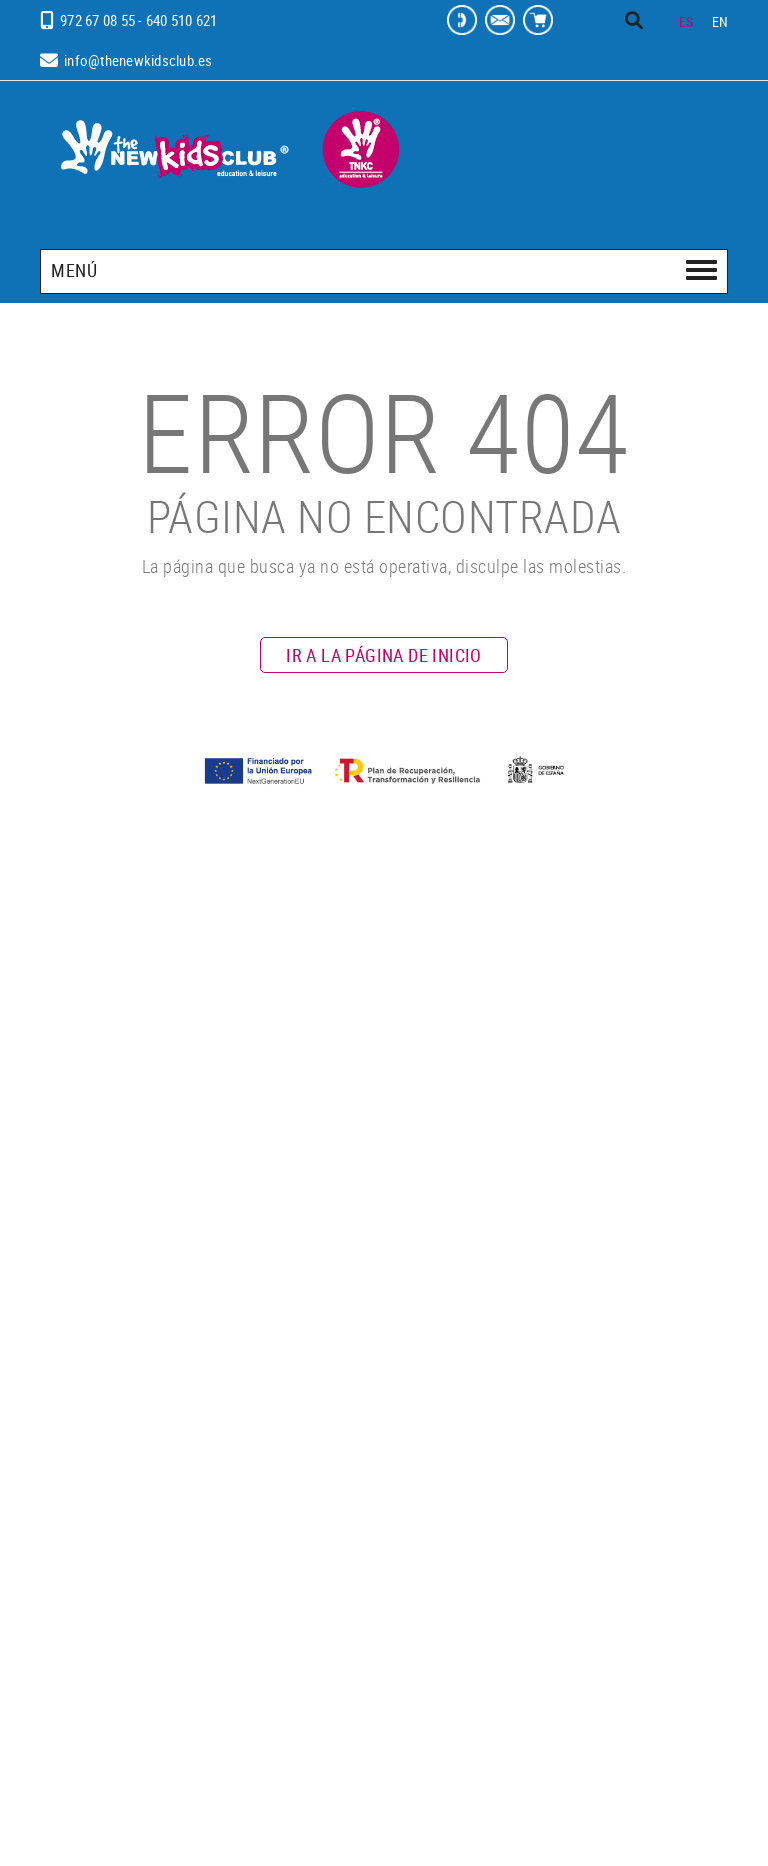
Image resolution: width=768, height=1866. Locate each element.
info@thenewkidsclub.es (138, 60)
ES (686, 21)
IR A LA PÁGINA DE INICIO (384, 655)
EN (720, 21)
